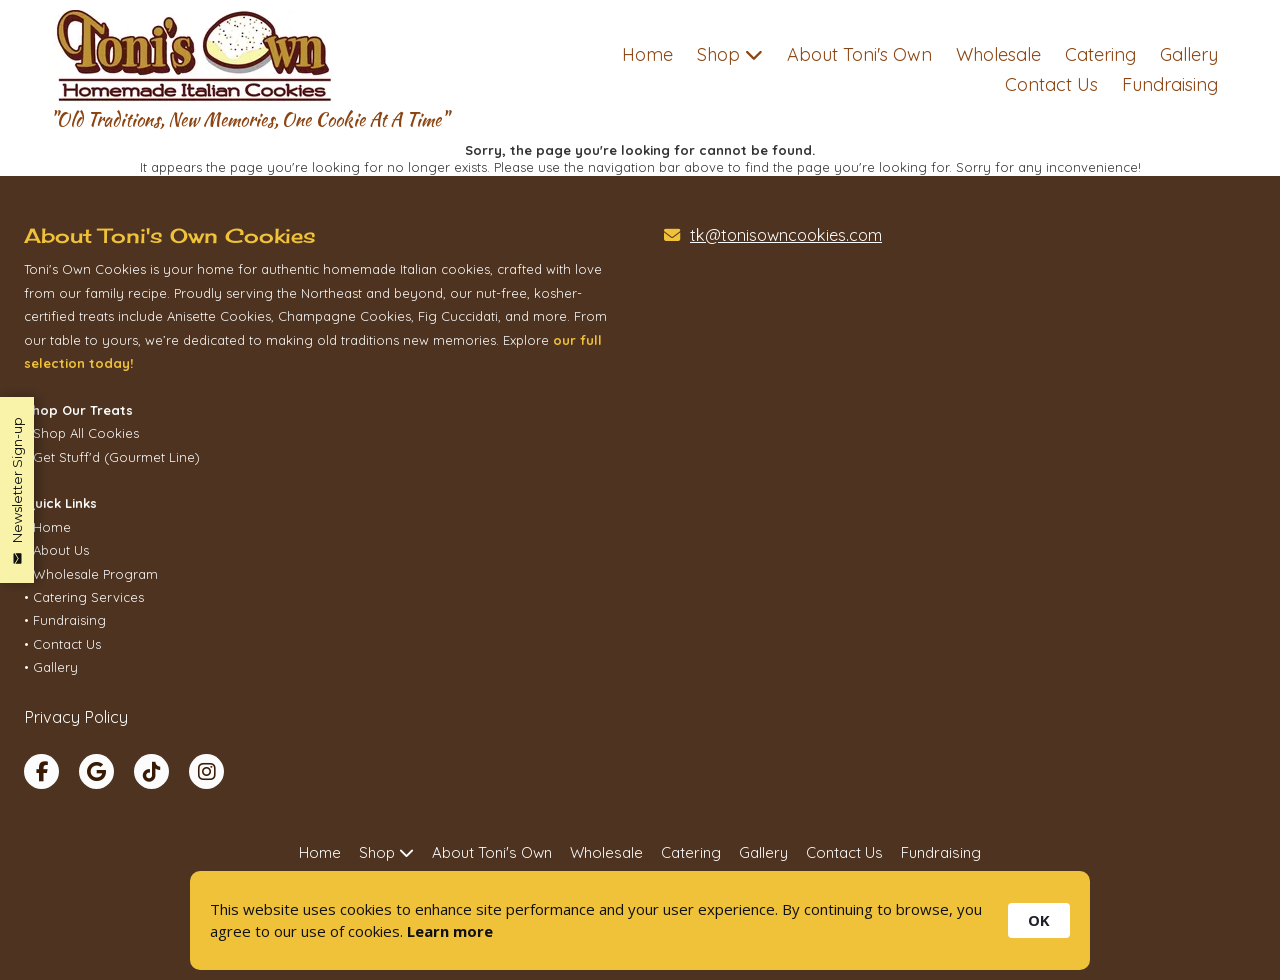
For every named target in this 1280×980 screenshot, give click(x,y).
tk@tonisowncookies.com (786, 235)
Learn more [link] (450, 931)
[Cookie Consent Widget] (640, 920)
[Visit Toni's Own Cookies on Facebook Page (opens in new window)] (41, 771)
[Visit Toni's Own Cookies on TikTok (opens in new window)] (151, 771)
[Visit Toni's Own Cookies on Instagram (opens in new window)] (206, 771)
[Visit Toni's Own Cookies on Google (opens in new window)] (96, 771)
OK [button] (1039, 920)
